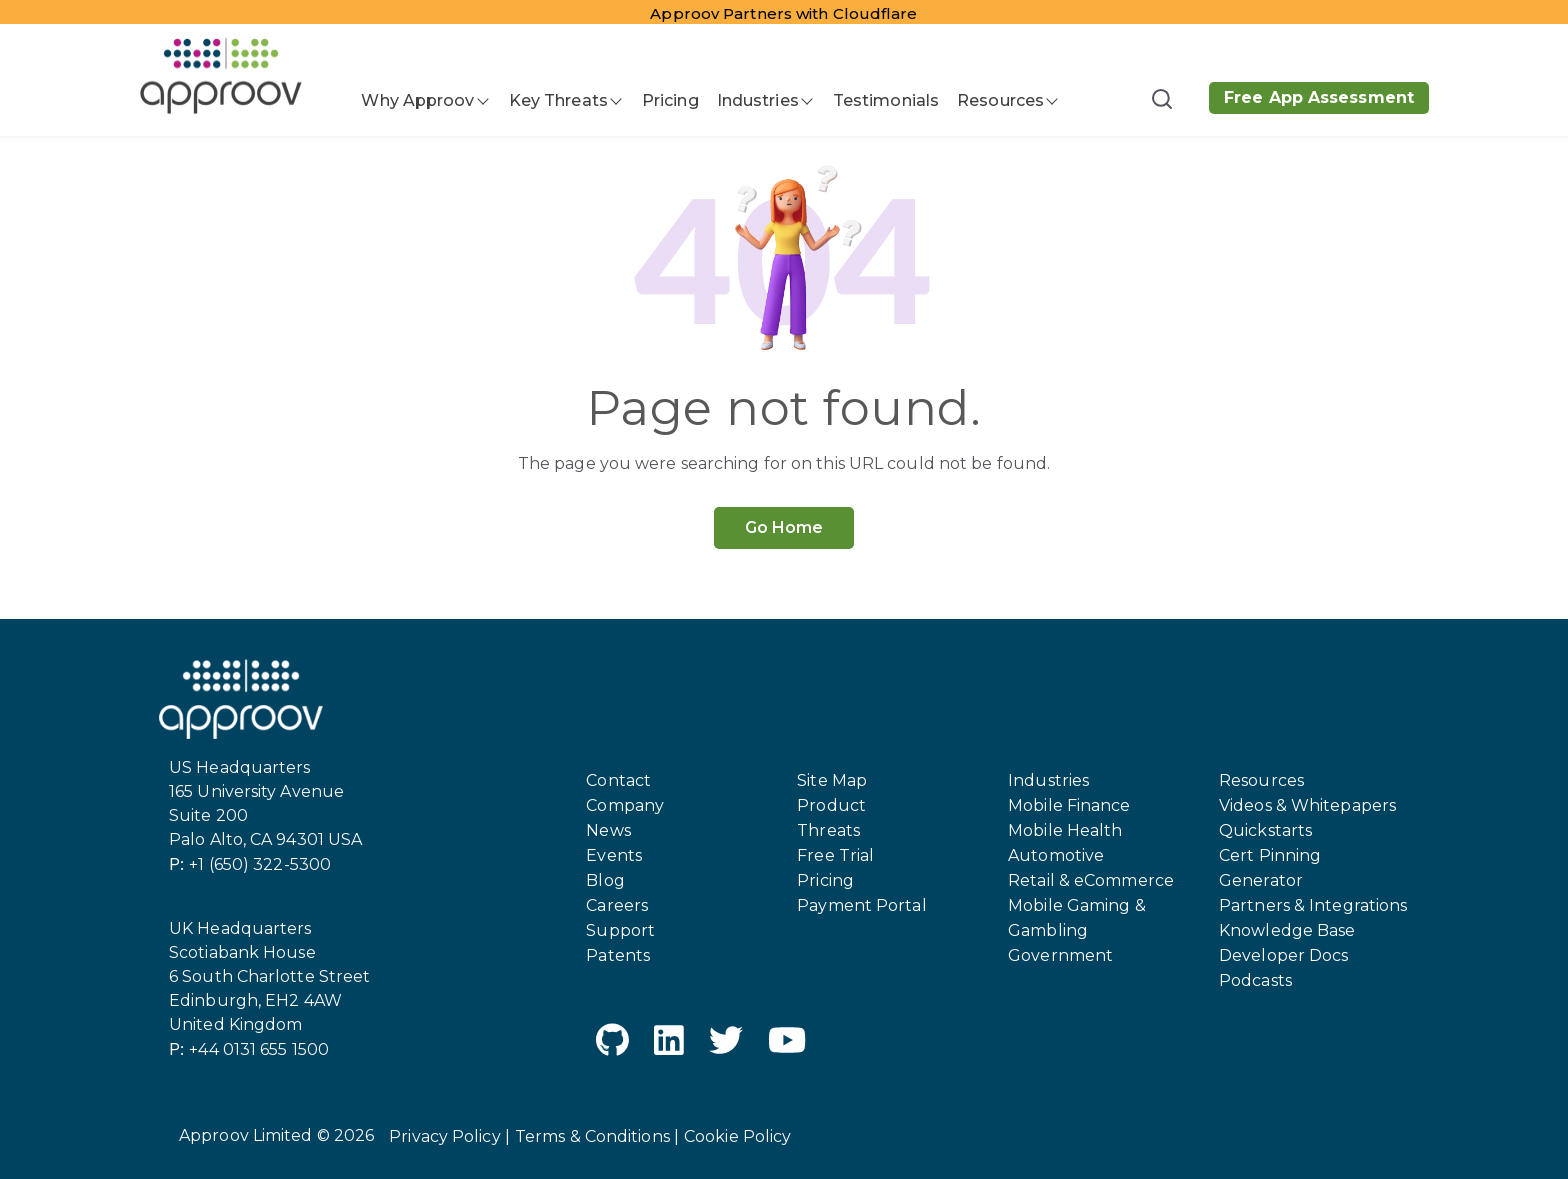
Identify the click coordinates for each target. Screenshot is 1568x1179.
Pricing (670, 100)
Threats (828, 830)
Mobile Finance (1069, 805)
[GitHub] (612, 1043)
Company (625, 805)
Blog (605, 880)
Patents (618, 955)
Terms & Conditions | (597, 1136)
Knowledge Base (1287, 930)
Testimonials (886, 100)
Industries (758, 100)
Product (831, 805)
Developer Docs (1283, 955)
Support (620, 930)
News (608, 830)
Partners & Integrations (1313, 905)
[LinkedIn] (669, 1043)
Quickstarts (1265, 830)
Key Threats (558, 100)
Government (1060, 955)
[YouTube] (787, 1043)
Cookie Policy (737, 1136)
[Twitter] (726, 1043)
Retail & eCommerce (1091, 880)
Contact (618, 780)
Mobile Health (1065, 830)
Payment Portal (861, 905)
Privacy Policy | (449, 1136)
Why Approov (417, 100)
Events (614, 855)
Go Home (784, 527)
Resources (1000, 100)
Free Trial (835, 855)
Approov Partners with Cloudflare (783, 13)
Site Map (832, 780)
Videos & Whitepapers (1307, 805)
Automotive (1056, 855)
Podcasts (1255, 980)
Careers (617, 905)
